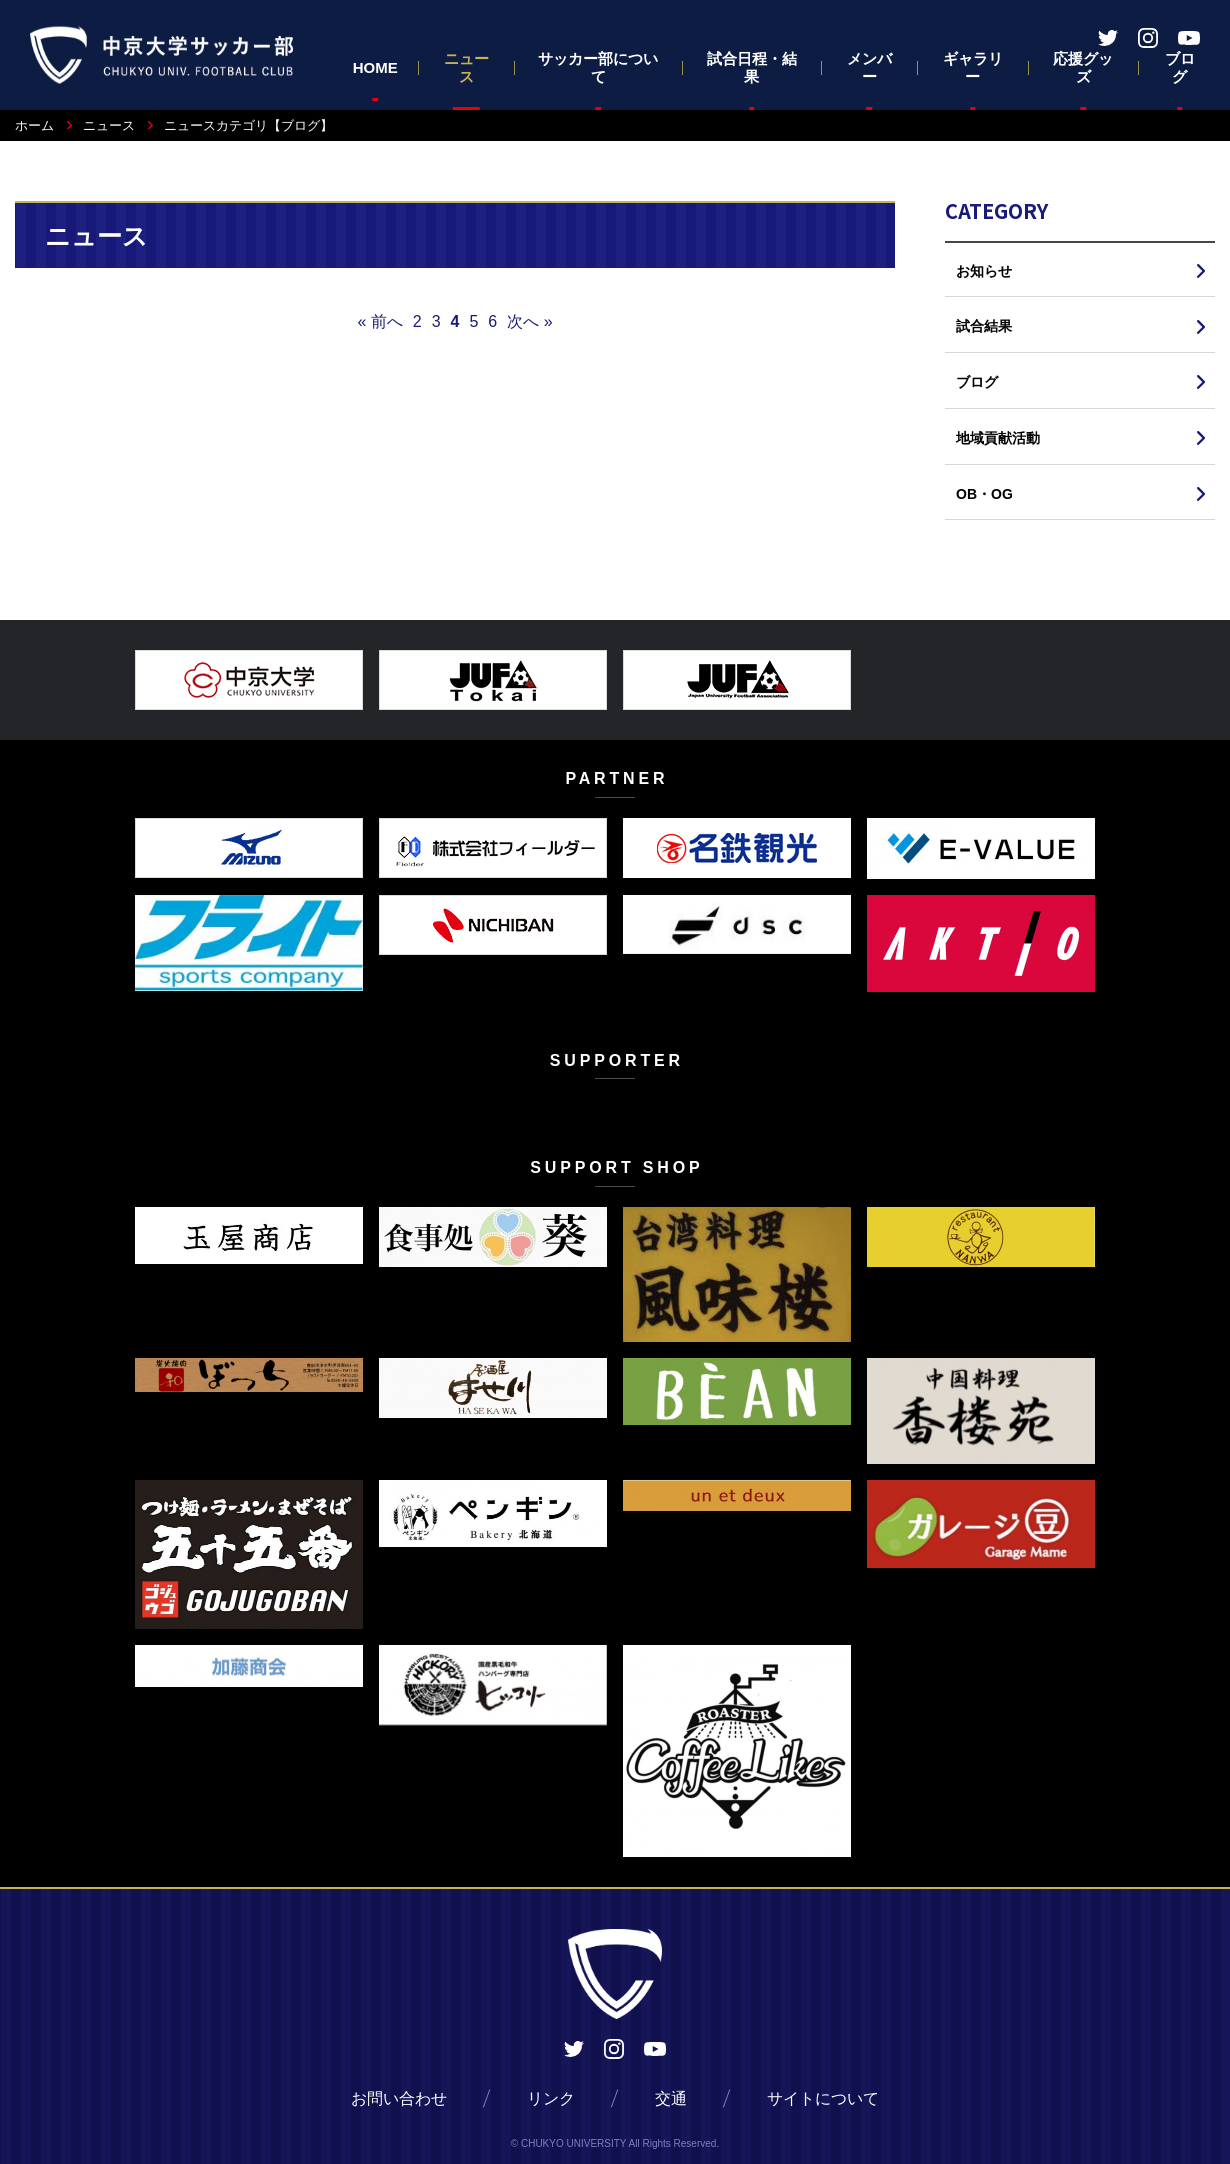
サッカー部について (598, 67)
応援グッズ (1083, 67)
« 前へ (379, 321)
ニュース (466, 67)
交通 (671, 2098)
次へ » (529, 321)
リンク (551, 2098)
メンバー (869, 67)
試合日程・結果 (752, 67)
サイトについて (823, 2098)
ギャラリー (973, 67)
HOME (375, 67)
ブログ (1180, 67)
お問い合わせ (399, 2098)
